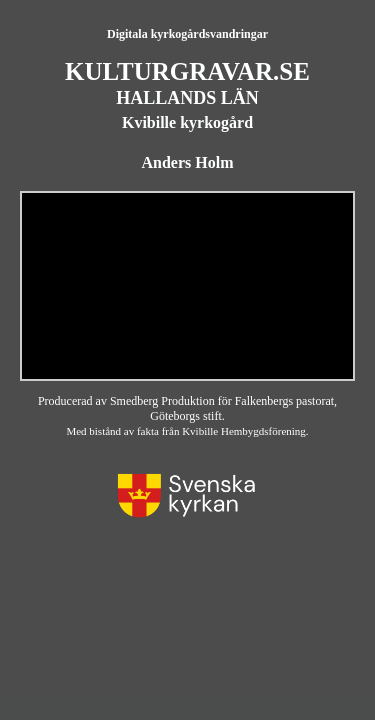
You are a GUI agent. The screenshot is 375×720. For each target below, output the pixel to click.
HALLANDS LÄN (187, 98)
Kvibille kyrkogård (187, 122)
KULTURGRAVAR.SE (187, 71)
